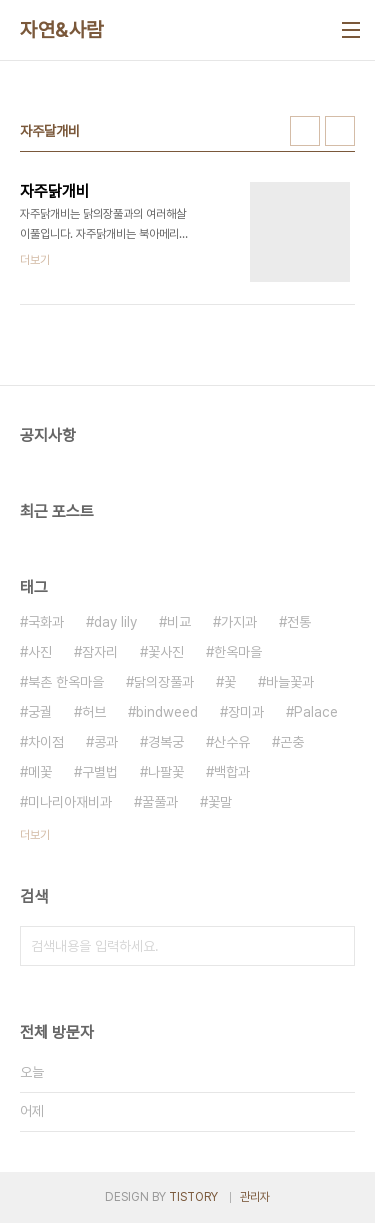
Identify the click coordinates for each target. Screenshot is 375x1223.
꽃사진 (166, 652)
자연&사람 (62, 30)
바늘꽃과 (290, 682)
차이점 (46, 742)
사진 (40, 652)
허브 (94, 712)
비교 (179, 622)
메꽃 (40, 772)
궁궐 (40, 712)
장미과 (246, 712)
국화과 (46, 622)
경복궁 (166, 742)
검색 (335, 946)
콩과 (106, 742)
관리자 (255, 1197)
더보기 (35, 835)
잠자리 (100, 652)
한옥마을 (238, 652)
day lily (115, 622)
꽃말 (220, 802)
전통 (299, 622)
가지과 (239, 622)
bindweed (167, 712)
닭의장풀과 (164, 682)
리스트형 (340, 131)
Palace (316, 712)
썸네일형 (305, 131)
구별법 (100, 772)
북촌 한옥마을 (66, 682)
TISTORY (193, 1197)
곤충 (292, 742)
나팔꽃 (166, 772)
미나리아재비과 (70, 802)
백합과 (232, 772)
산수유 (232, 742)
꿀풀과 (160, 802)
